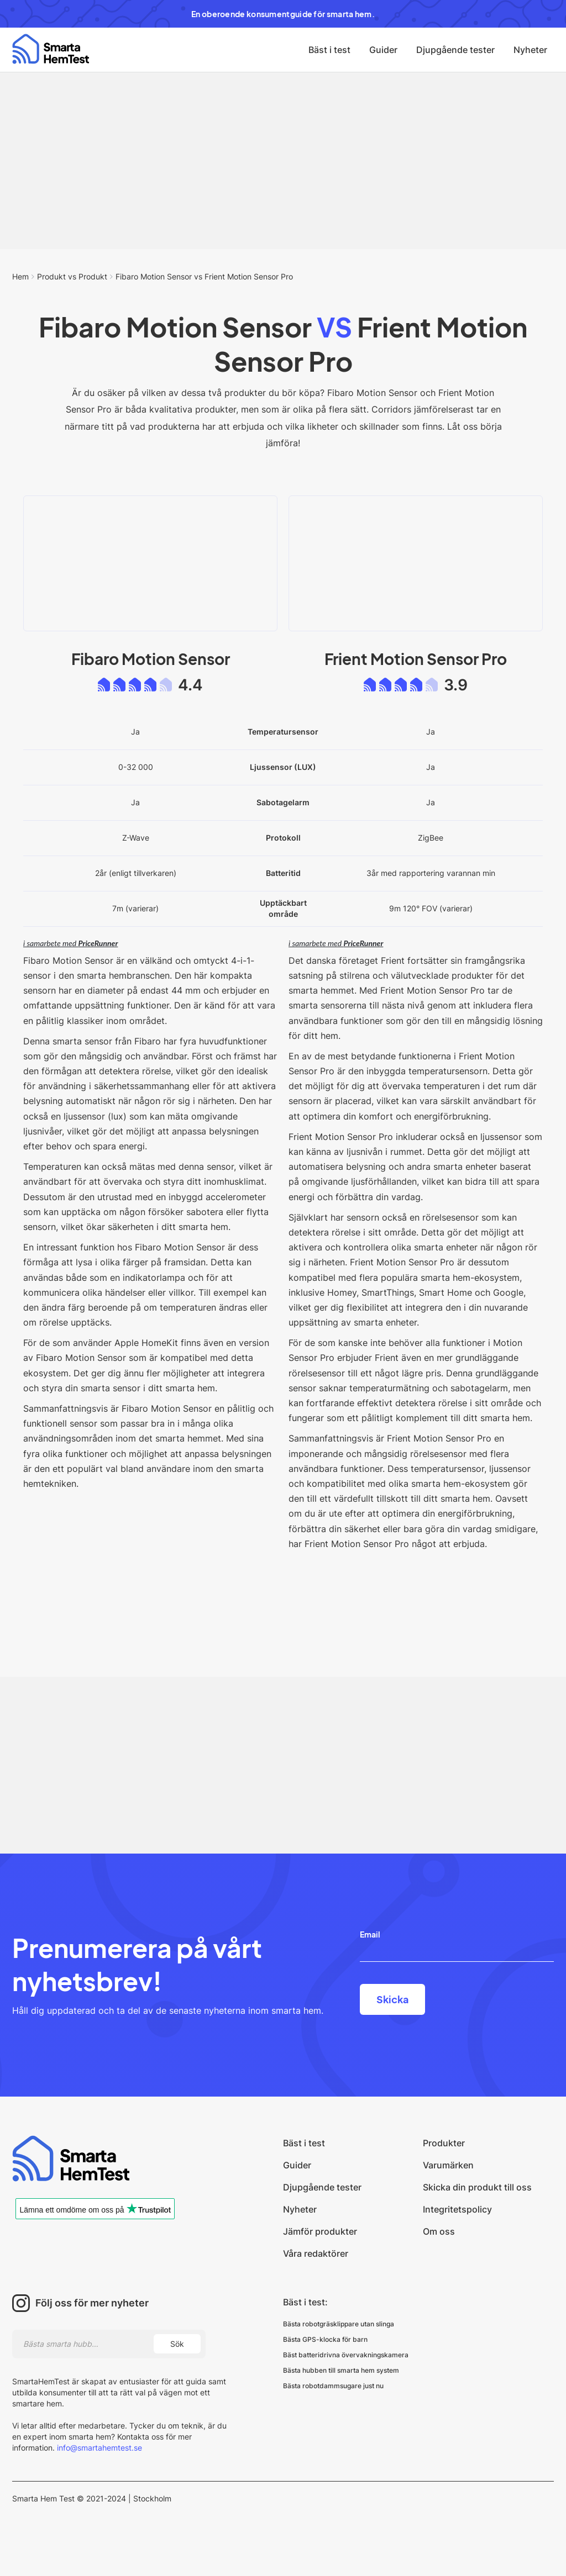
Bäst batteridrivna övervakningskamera (345, 2355)
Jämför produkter (320, 2231)
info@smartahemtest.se (98, 2447)
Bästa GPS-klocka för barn (325, 2339)
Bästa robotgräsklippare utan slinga (338, 2324)
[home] (50, 49)
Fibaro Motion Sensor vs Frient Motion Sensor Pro (204, 276)
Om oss (439, 2231)
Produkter (444, 2143)
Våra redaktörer (315, 2253)
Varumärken (448, 2165)
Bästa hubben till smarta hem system (341, 2370)
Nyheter (530, 49)
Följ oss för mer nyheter (92, 2303)
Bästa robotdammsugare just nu (333, 2386)
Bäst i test (329, 49)
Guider (383, 49)
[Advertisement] (283, 160)
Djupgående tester (455, 49)
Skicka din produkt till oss (477, 2187)
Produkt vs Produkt (72, 276)
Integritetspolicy (457, 2209)
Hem (20, 276)
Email (370, 1934)
